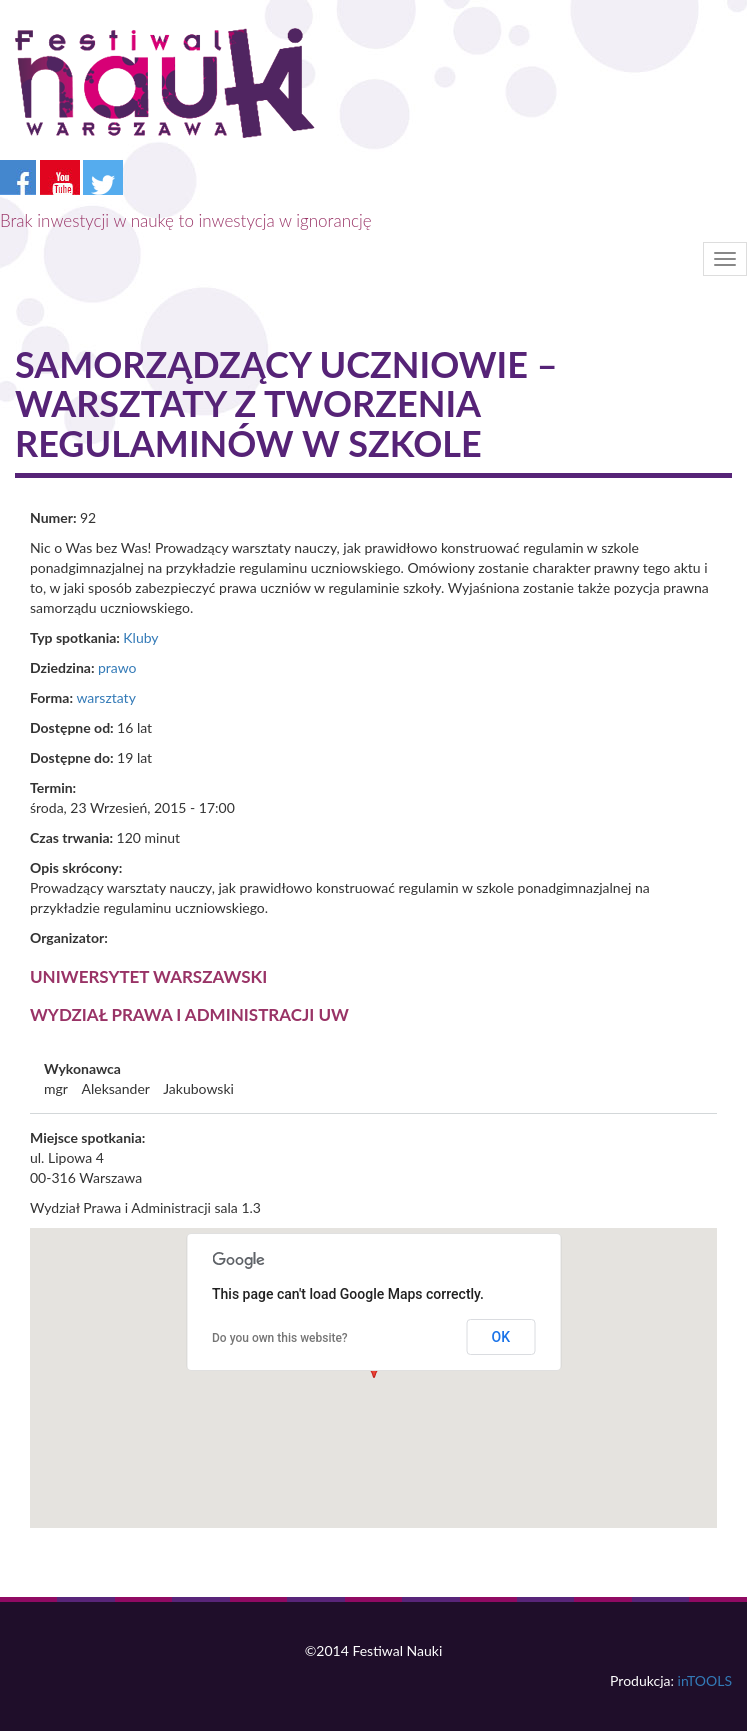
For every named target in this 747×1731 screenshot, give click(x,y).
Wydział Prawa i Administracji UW (189, 1014)
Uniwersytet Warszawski (148, 976)
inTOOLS (705, 1680)
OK (501, 1337)
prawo (117, 667)
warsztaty (105, 697)
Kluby (140, 637)
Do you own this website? (280, 1338)
